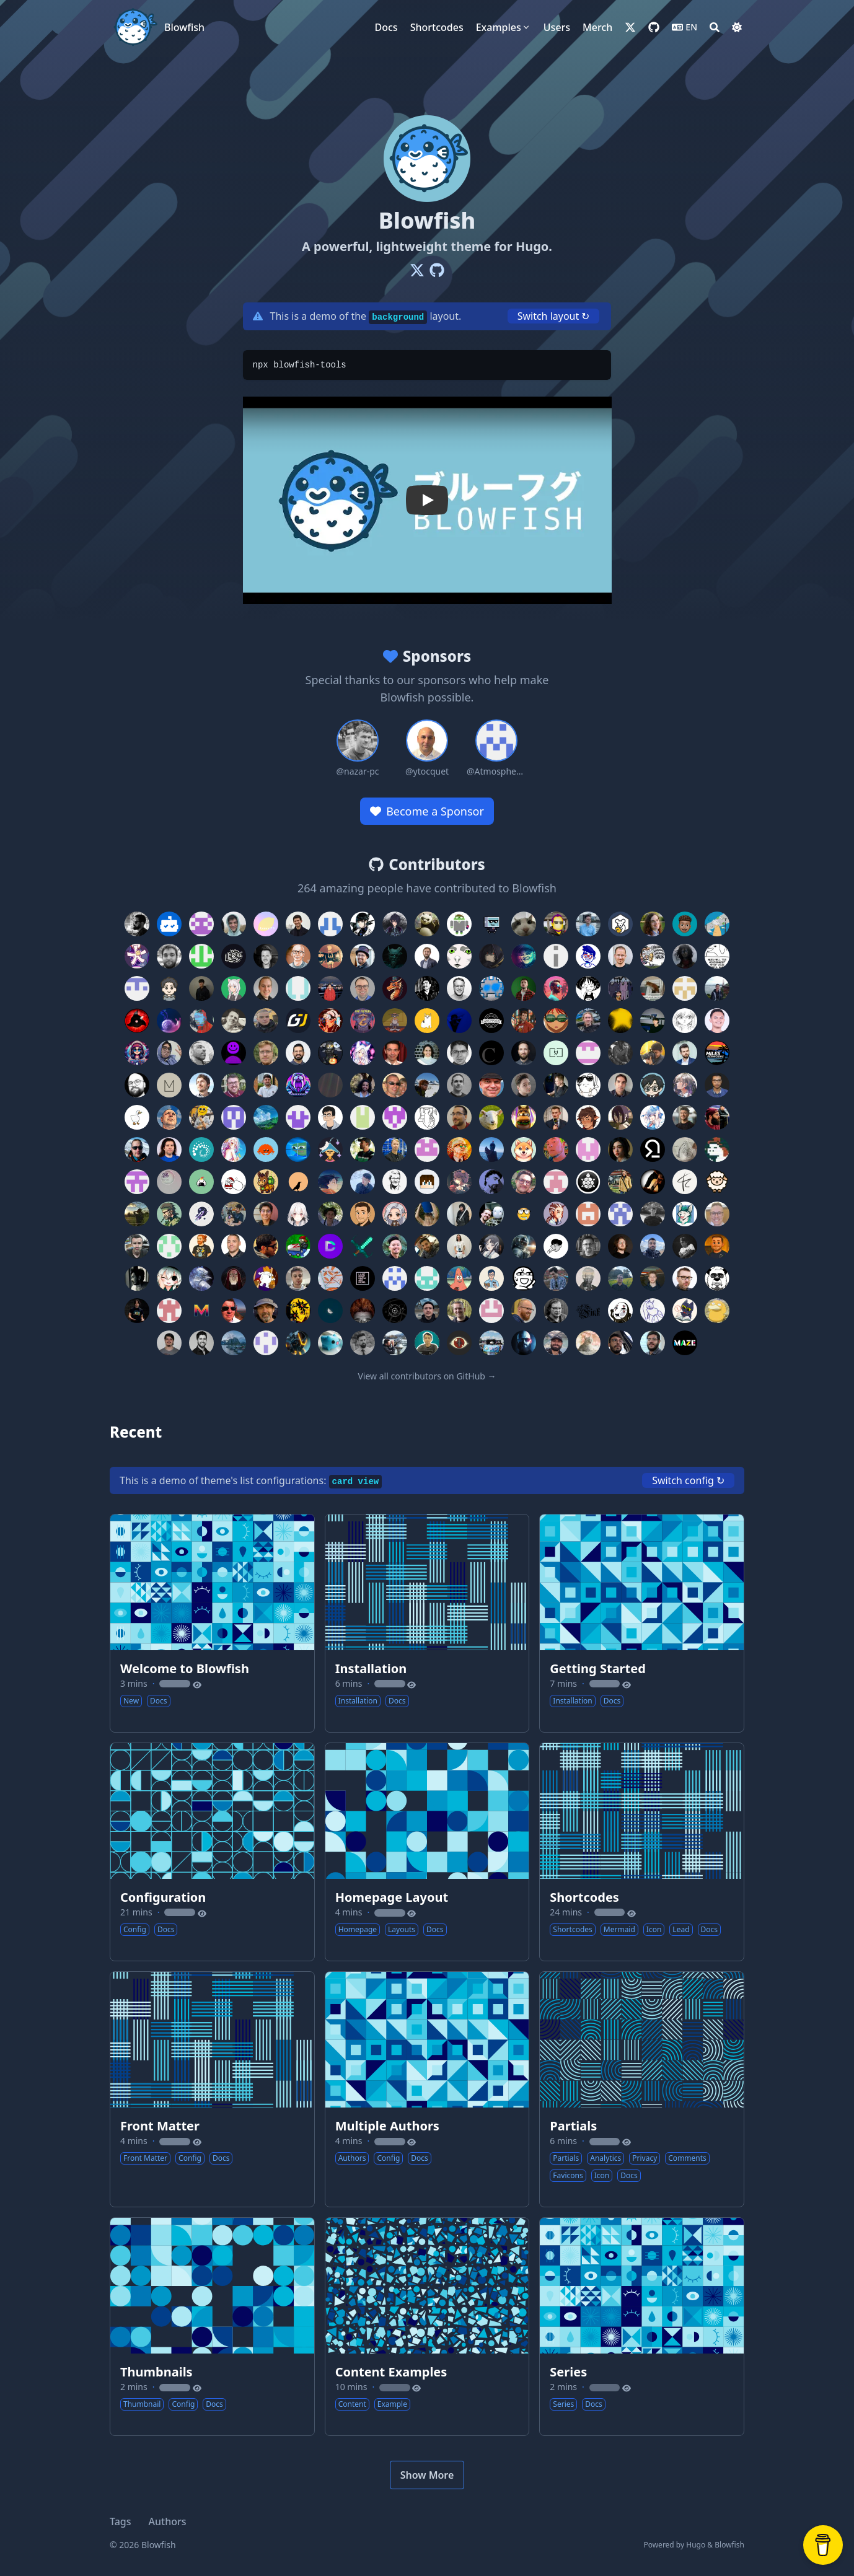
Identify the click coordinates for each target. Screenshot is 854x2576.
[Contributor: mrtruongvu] (394, 1246)
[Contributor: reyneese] (394, 1214)
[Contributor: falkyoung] (459, 1246)
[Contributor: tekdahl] (717, 956)
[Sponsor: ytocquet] (427, 749)
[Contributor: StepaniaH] (330, 1020)
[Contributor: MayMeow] (233, 988)
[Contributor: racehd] (298, 956)
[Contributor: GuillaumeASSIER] (523, 988)
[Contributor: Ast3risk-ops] (137, 956)
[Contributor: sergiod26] (169, 1149)
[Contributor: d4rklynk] (684, 956)
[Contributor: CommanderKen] (684, 1214)
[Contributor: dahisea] (556, 1052)
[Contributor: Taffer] (556, 1214)
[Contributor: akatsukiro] (233, 1149)
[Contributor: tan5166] (523, 1149)
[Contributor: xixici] (169, 1181)
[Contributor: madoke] (169, 956)
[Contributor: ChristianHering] (491, 1052)
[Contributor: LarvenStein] (137, 1117)
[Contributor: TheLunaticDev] (330, 1149)
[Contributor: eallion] (169, 1020)
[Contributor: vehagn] (459, 1085)
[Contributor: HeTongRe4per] (459, 1181)
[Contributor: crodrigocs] (201, 1052)
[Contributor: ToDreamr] (330, 1181)
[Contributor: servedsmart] (330, 924)
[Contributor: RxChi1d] (201, 956)
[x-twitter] (630, 27)
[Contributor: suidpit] (491, 1149)
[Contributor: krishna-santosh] (394, 1020)
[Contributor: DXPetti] (137, 1246)
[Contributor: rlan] (427, 988)
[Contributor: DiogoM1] (137, 988)
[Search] (715, 27)
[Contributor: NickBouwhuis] (459, 1310)
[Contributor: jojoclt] (330, 1342)
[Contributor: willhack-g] (137, 1181)
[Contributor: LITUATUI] (330, 956)
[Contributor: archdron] (233, 1278)
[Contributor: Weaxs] (362, 924)
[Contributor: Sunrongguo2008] (684, 988)
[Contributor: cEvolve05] (265, 1117)
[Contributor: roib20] (459, 1214)
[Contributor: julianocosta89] (394, 1342)
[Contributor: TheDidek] (588, 1052)
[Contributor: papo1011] (330, 1214)
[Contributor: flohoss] (265, 988)
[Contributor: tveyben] (394, 1149)
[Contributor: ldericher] (556, 924)
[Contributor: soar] (717, 1246)
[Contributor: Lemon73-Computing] (265, 924)
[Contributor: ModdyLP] (394, 988)
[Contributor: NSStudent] (362, 1310)
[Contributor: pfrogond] (620, 924)
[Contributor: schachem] (491, 1214)
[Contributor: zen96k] (491, 1342)
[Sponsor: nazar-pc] (357, 749)
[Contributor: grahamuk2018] (427, 1149)
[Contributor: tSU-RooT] (684, 1310)
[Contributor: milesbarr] (684, 1052)
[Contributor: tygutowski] (717, 1149)
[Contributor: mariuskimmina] (652, 1278)
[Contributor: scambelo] (137, 1149)
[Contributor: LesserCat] (588, 1342)
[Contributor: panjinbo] (265, 1342)
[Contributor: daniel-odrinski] (588, 924)
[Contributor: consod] (717, 1214)
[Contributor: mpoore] (233, 1310)
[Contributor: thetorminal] (652, 1149)
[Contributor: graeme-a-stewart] (652, 1310)
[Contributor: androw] (427, 956)
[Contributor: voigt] (523, 1052)
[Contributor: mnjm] (394, 956)
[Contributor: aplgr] (459, 1052)
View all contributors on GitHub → (427, 1376)
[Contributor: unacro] (620, 988)
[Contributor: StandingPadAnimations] (169, 1052)
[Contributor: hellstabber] (491, 1181)
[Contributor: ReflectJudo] (169, 1278)
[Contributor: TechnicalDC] (330, 1246)
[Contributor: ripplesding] (427, 1214)
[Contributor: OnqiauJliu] (620, 1310)
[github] (653, 27)
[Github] (437, 270)
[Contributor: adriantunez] (652, 1246)
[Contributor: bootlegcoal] (233, 1117)
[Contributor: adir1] (394, 1052)
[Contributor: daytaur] (298, 1117)
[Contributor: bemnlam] (491, 1278)
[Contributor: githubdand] (362, 1117)
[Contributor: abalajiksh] (362, 1278)
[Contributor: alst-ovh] (169, 1117)
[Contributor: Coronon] (556, 1117)
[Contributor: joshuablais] (362, 1342)
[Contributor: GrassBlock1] (427, 1181)
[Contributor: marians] (201, 1085)
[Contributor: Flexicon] (137, 1085)
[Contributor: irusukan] (201, 1181)
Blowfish (184, 27)
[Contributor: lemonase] (427, 1020)
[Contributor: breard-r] (459, 1117)
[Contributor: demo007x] (394, 1181)
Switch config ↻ (688, 1480)
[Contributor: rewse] (201, 1149)
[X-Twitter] (417, 270)
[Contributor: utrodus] (717, 1020)
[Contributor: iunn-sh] (556, 956)
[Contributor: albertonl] (717, 988)
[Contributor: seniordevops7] (427, 1246)
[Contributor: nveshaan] (652, 1052)
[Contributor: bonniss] (684, 1149)
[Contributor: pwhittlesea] (265, 1052)
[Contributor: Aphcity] (491, 924)
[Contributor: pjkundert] (394, 1085)
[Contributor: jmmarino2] (652, 956)
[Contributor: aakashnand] (330, 988)
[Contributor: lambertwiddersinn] (717, 1181)
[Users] (557, 27)
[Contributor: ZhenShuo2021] (201, 924)
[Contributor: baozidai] (201, 1117)
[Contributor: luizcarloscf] (620, 1342)
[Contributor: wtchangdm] (459, 924)
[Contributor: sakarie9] (652, 1117)
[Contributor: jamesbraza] (330, 1085)
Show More (427, 2475)
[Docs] (386, 27)
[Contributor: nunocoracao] (137, 924)
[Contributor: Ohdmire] (298, 1214)
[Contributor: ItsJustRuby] (588, 1117)
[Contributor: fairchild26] (362, 1020)
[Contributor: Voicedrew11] (201, 1278)
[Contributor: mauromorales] (137, 1310)
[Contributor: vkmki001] (362, 1181)
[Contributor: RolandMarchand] (491, 1117)
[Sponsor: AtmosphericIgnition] (496, 749)
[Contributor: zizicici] (233, 1181)
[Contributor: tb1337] (556, 1149)
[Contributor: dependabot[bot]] (169, 924)
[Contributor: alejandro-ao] (684, 1246)
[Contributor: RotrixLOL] (523, 1117)
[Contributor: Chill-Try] (588, 1278)
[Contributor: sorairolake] (265, 1149)
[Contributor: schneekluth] (459, 1149)
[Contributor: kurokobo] (652, 1181)
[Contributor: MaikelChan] (394, 924)
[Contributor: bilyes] (201, 1342)
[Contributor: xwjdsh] (684, 1020)
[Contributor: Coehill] (201, 1020)
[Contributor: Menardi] (169, 1310)
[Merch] (597, 27)
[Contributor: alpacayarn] (684, 1181)
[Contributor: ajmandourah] (588, 956)
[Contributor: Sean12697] (717, 1117)
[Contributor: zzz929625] (265, 1181)
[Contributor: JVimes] (298, 1342)
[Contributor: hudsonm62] (459, 1020)
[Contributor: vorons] (298, 1181)
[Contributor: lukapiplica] (491, 1020)
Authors (168, 2521)
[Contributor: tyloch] (330, 1278)
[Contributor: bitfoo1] (201, 1246)
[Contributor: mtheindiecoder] (137, 1052)
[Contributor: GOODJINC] (523, 1246)
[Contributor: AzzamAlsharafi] (427, 1278)
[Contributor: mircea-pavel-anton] (233, 924)
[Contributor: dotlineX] (298, 1149)
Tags (120, 2521)
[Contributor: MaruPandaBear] (717, 1278)
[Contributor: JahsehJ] (491, 988)
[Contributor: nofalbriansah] (459, 956)
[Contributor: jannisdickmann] (233, 1342)
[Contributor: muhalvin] (330, 1310)
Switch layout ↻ (553, 316)
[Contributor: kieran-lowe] (233, 1085)
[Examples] (503, 27)
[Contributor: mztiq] (523, 956)
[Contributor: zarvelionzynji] (652, 1085)
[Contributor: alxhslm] (298, 924)
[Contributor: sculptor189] (169, 988)
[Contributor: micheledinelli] (652, 1020)
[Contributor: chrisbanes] (265, 956)
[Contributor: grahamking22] (394, 1117)
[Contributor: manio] (684, 1278)
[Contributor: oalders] (523, 1310)
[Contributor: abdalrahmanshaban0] (717, 1085)
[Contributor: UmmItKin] (491, 956)
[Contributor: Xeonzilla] (652, 988)
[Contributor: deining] (298, 988)
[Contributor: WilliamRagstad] (556, 988)
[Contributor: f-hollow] (620, 1181)
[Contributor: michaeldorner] (620, 956)
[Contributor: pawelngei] (588, 1246)
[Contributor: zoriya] (684, 1085)
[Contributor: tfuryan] (620, 1149)
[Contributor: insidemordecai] (684, 924)
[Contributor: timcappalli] (459, 988)
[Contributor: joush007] (298, 1085)
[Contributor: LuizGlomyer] (652, 1342)
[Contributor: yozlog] (588, 1085)
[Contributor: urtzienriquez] (427, 1085)
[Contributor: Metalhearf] (201, 1310)
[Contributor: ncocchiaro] (298, 1052)
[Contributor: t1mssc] (233, 1052)
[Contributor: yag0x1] (620, 1085)
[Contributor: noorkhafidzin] (491, 1310)
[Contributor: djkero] (169, 1342)
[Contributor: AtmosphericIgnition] (394, 1278)
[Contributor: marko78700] (169, 1214)
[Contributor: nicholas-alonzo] (265, 1214)
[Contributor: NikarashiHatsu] (362, 1052)
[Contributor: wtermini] (523, 1085)
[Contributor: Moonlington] (298, 1310)
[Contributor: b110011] (523, 1278)
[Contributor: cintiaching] (620, 1214)
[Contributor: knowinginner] (491, 1085)
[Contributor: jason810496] (201, 988)
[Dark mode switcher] (737, 27)
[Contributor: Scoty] (137, 1020)
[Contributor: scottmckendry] (684, 1117)
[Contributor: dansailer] (169, 1246)
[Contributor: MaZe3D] (684, 1342)
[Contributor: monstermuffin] (233, 1214)
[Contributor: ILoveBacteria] (330, 1052)
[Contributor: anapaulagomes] (427, 1052)
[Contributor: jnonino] (265, 1085)
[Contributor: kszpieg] (523, 1342)
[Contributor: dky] (330, 1117)
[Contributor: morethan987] (201, 1214)
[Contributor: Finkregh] (588, 1310)
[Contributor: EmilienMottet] (620, 1052)
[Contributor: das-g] (620, 1020)
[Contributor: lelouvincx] (137, 1214)
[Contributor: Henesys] (717, 1310)
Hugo (695, 2544)
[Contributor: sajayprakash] (620, 1117)
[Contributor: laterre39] (233, 956)
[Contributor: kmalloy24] (556, 1342)
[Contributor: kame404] (588, 1181)
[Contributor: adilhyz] (588, 988)
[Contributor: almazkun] (137, 1278)
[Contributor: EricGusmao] (265, 1020)
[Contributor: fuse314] (362, 956)
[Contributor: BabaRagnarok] (427, 924)
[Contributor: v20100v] (556, 1020)
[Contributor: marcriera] (620, 1278)
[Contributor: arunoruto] (523, 1020)
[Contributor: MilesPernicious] (717, 1052)
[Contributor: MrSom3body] (459, 1342)
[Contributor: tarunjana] (362, 1149)
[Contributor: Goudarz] (298, 1020)
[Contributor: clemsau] (652, 1214)
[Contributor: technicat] (427, 1117)
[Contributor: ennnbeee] (427, 1310)
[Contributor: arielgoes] (298, 1278)
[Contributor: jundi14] (427, 1342)
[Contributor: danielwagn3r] (233, 1020)
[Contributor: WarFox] (265, 1246)
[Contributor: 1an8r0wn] (523, 1214)
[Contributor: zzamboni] (298, 1246)
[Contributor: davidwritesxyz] (233, 1246)
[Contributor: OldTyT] (556, 1310)
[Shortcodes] (437, 27)
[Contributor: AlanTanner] (362, 988)
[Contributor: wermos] (523, 924)
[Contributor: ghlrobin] (556, 1246)
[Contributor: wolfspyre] (556, 1085)
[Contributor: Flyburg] (491, 1246)
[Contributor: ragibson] (652, 924)
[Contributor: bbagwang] (459, 1278)
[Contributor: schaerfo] (588, 1214)
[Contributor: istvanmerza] (556, 1181)
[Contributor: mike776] (265, 1310)
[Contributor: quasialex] (362, 1214)
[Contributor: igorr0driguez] (523, 1181)
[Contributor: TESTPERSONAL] (588, 1149)
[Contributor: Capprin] (556, 1278)
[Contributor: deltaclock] (394, 1310)
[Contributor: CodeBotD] (362, 1246)
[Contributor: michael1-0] (169, 1085)
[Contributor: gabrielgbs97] (362, 1085)
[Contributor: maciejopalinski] (588, 1020)
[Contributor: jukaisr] (717, 924)
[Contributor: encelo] (265, 1278)
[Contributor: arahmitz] (620, 1246)
